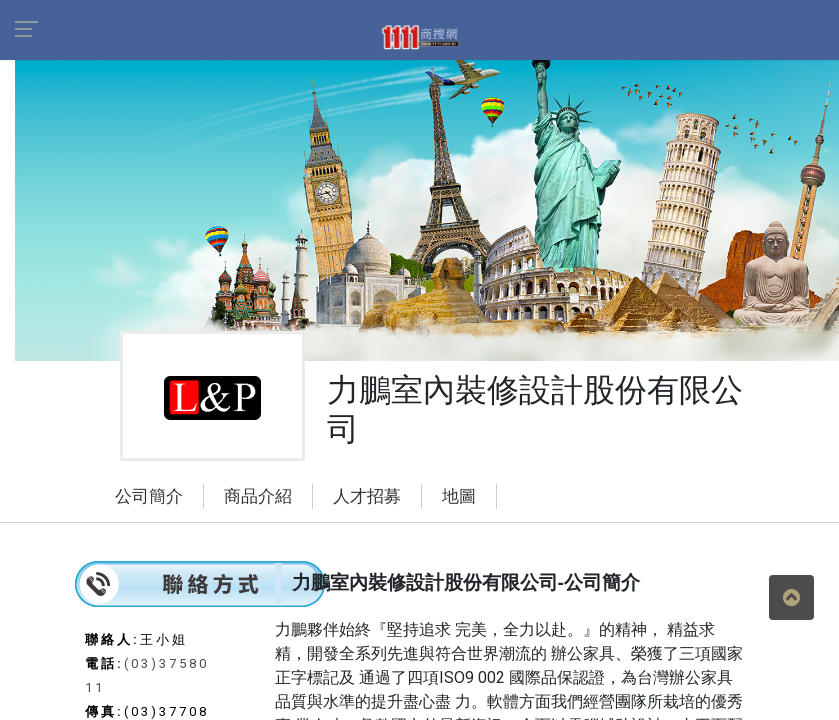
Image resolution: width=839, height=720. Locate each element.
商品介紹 (258, 496)
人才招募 (367, 496)
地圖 (459, 496)
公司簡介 (149, 496)
